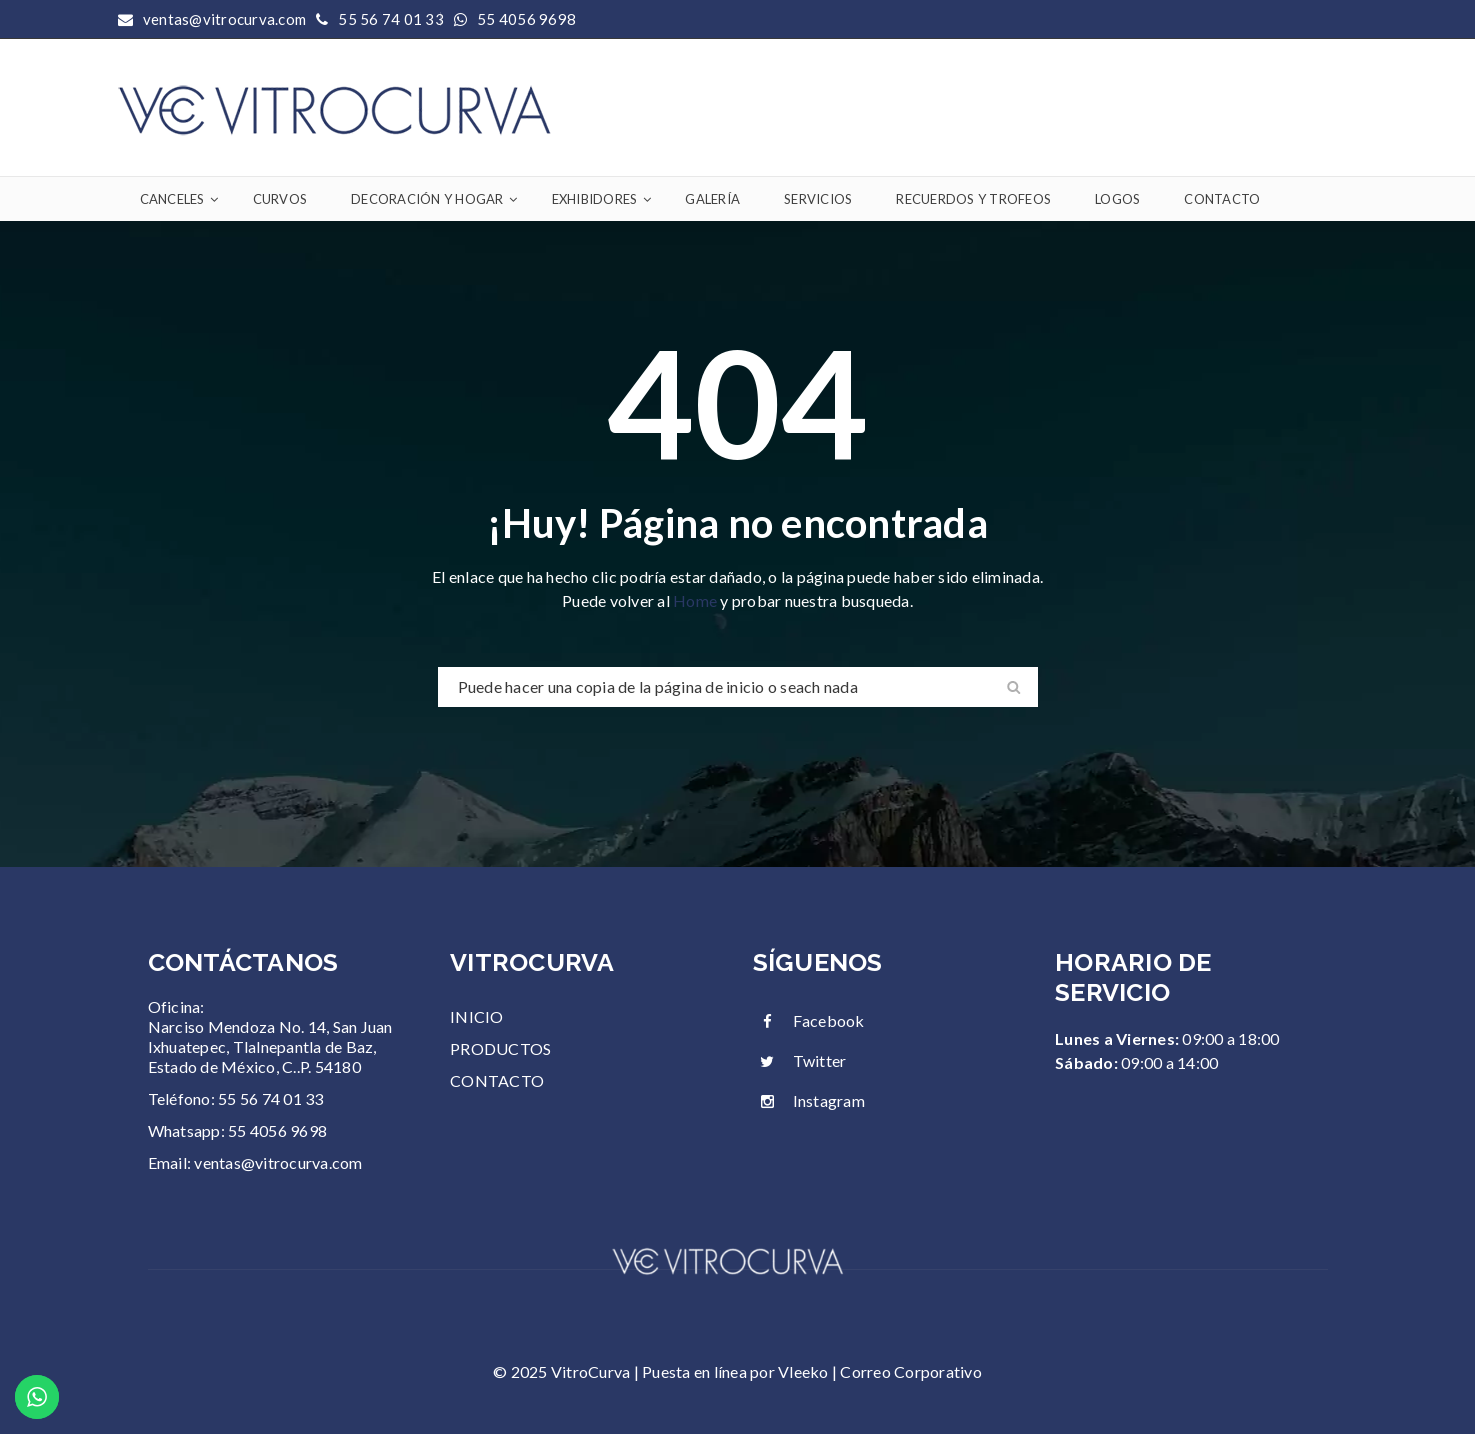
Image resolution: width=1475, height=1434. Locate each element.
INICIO (477, 1016)
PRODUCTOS (500, 1048)
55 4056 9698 (526, 19)
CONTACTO (497, 1080)
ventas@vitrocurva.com (278, 1162)
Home (696, 600)
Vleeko (803, 1371)
